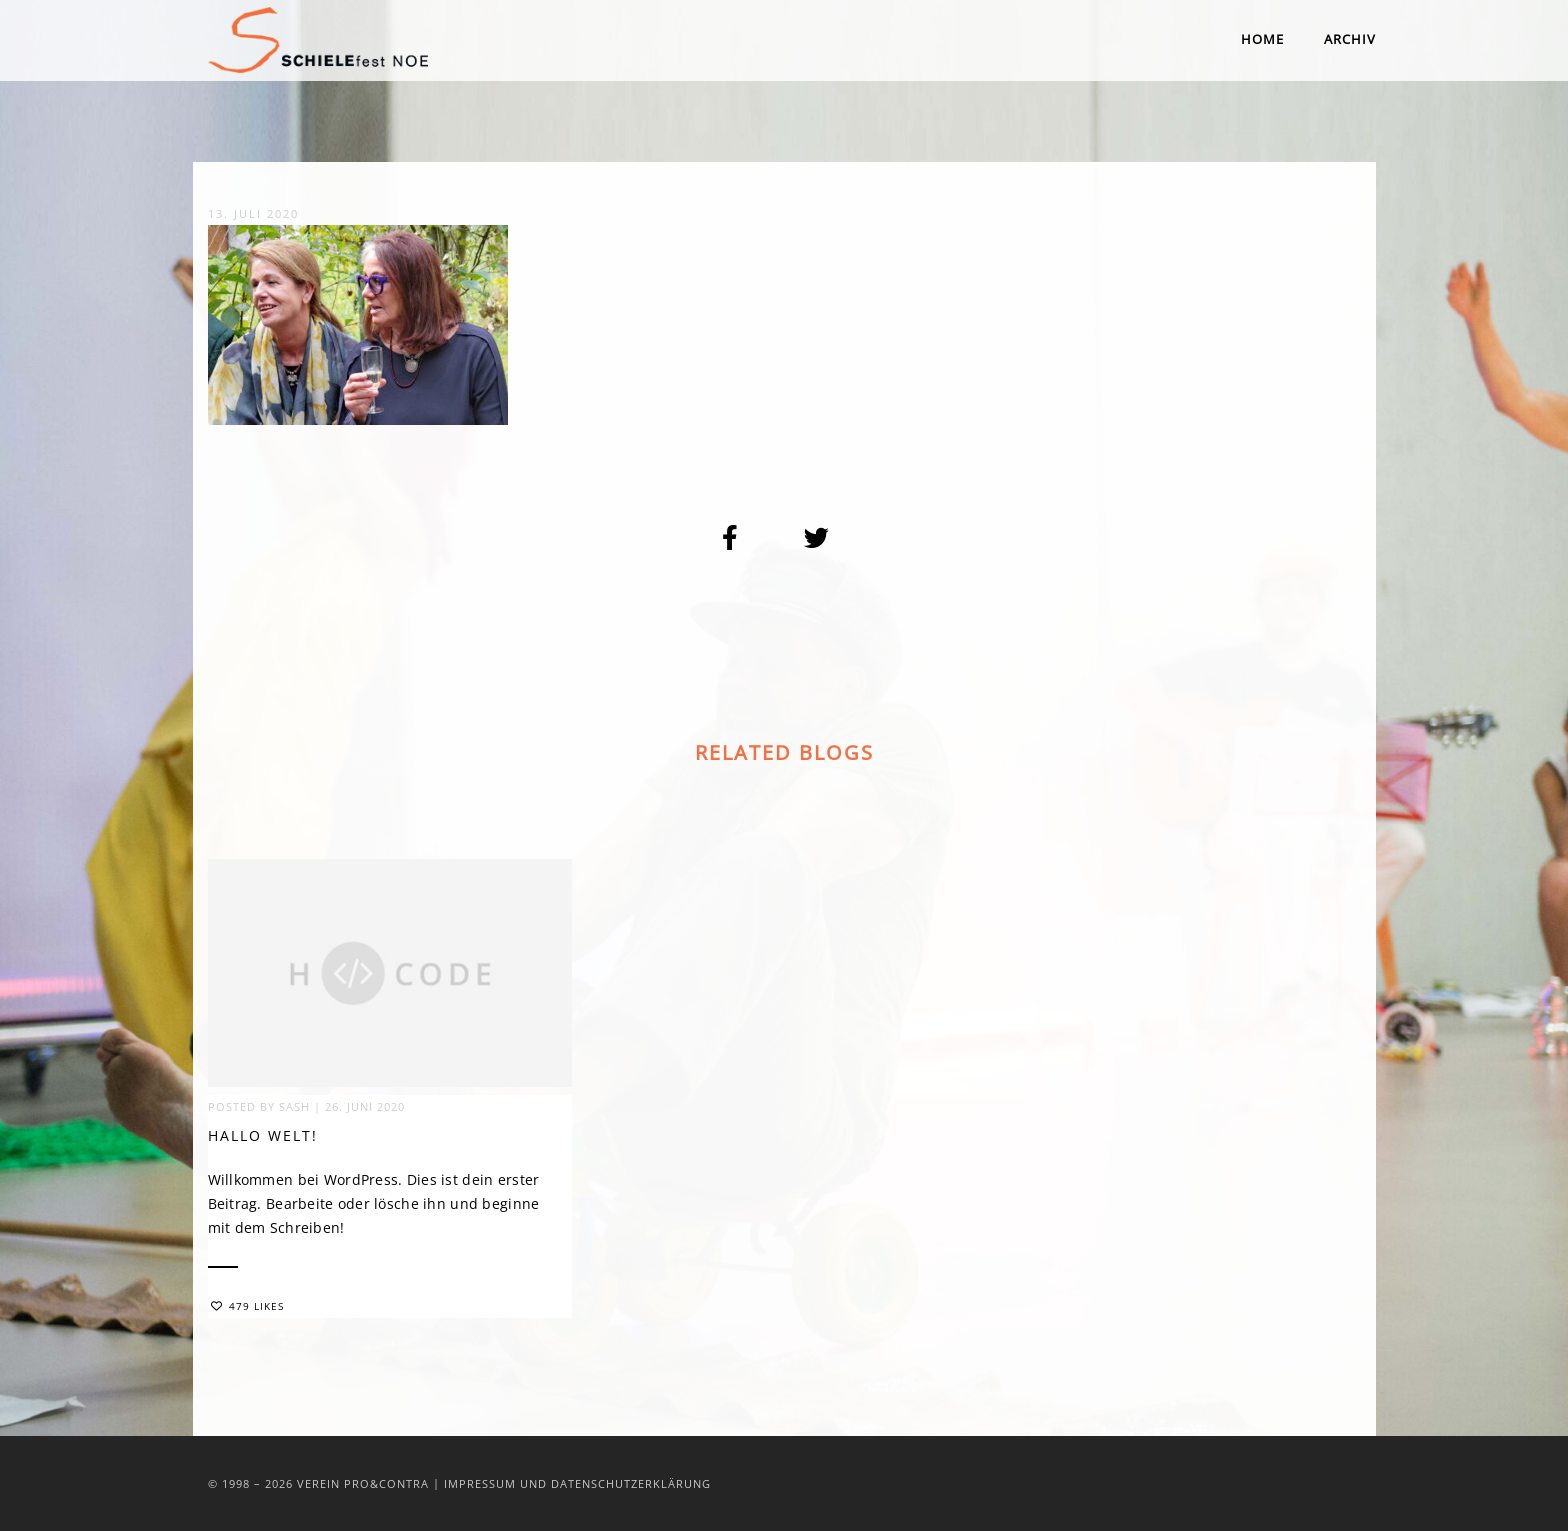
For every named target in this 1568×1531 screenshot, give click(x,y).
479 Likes (247, 1307)
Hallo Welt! (263, 1136)
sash (294, 1107)
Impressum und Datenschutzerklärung (577, 1483)
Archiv (1350, 39)
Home (1262, 39)
